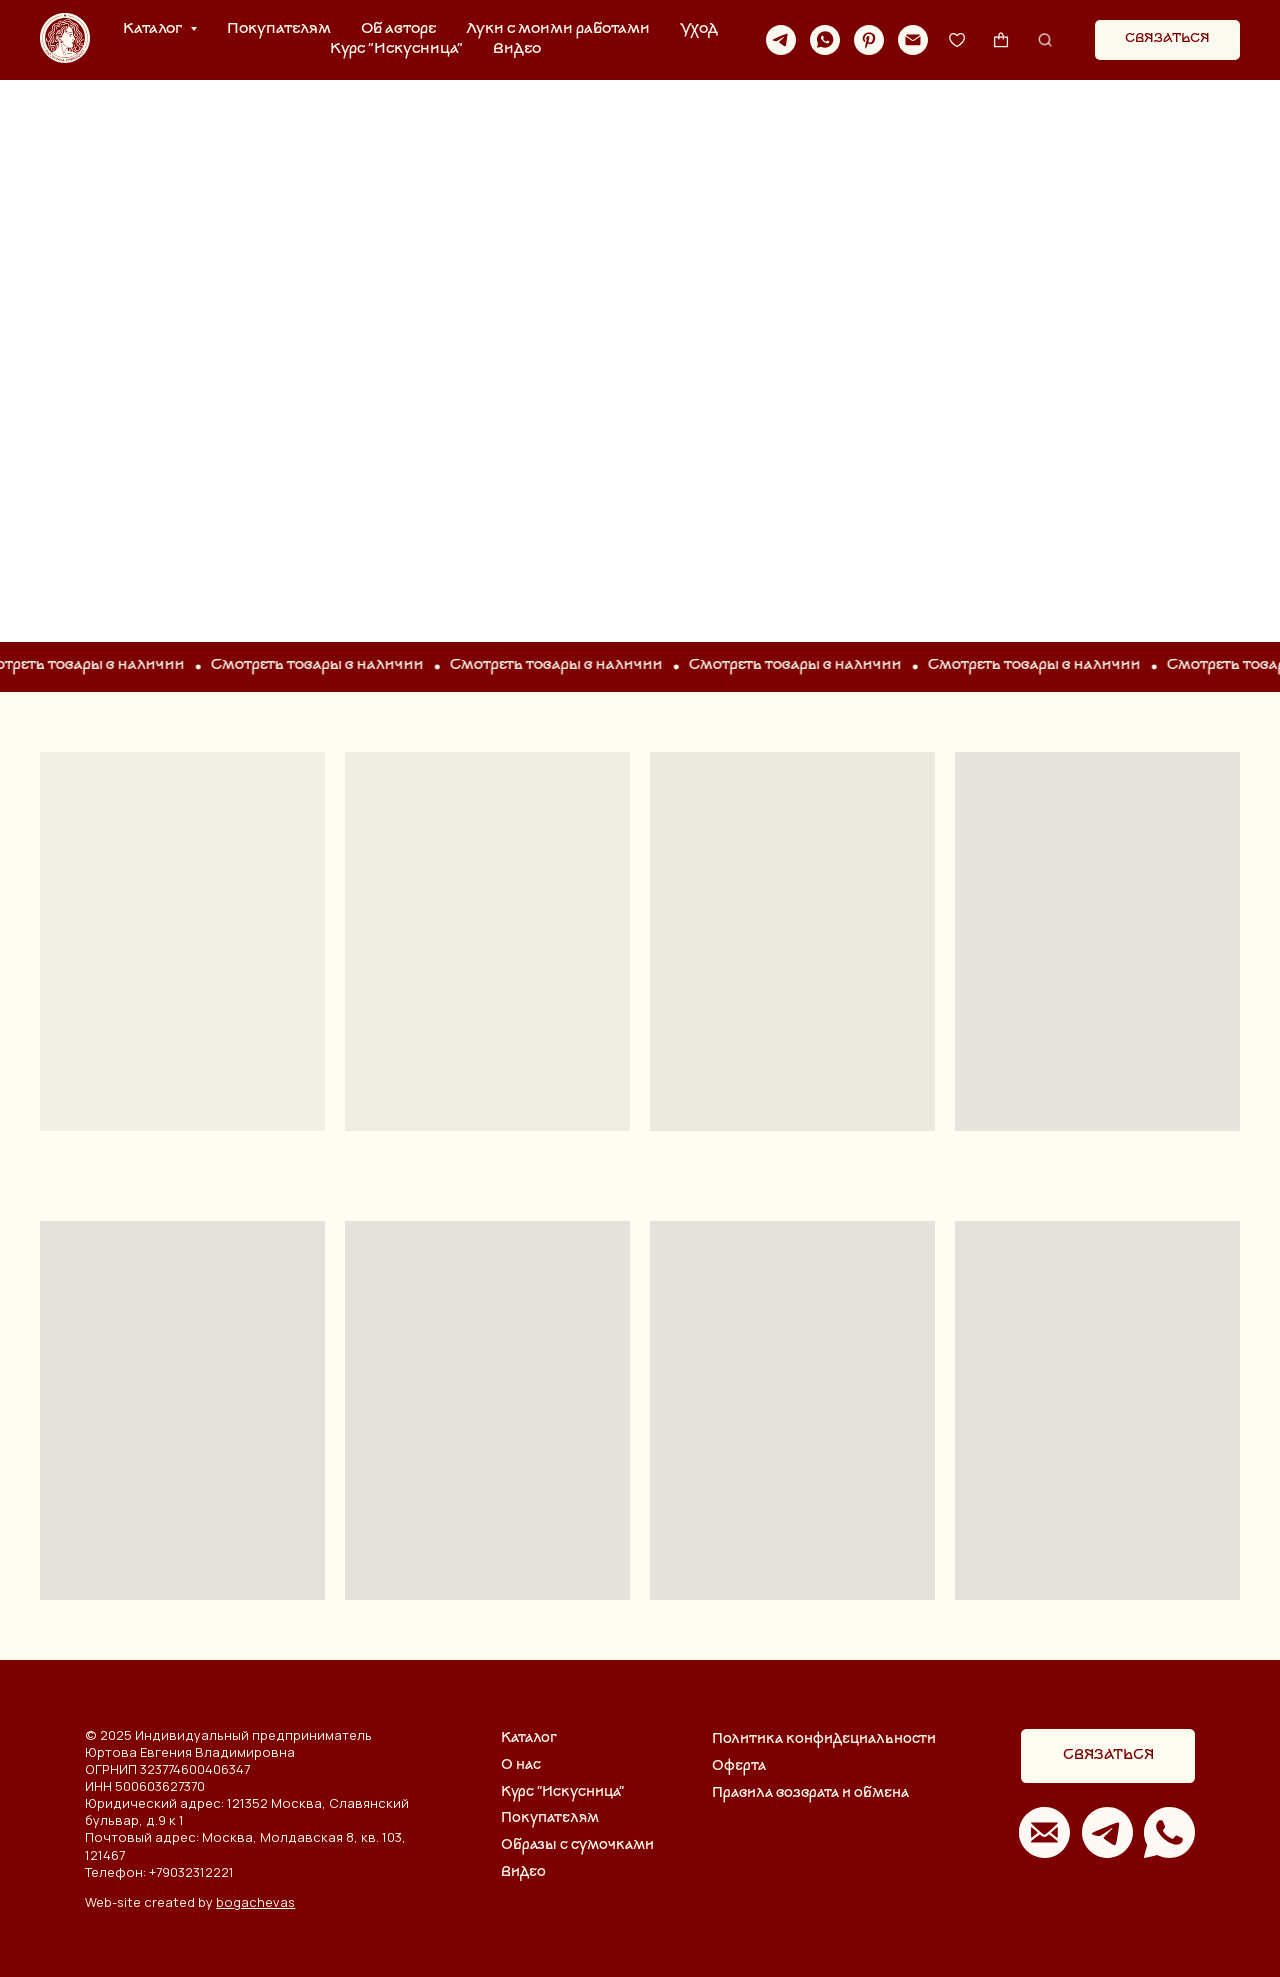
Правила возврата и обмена (810, 1793)
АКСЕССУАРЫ (1066, 337)
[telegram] (781, 40)
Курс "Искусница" (396, 49)
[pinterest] (869, 40)
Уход (699, 29)
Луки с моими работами (558, 29)
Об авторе (398, 29)
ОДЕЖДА (213, 337)
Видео (517, 49)
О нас (521, 1765)
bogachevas (255, 1902)
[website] (957, 40)
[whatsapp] (825, 40)
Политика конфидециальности (824, 1739)
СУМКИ (640, 337)
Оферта (739, 1766)
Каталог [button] (154, 29)
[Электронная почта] (913, 40)
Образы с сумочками (577, 1845)
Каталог (529, 1738)
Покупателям (279, 29)
